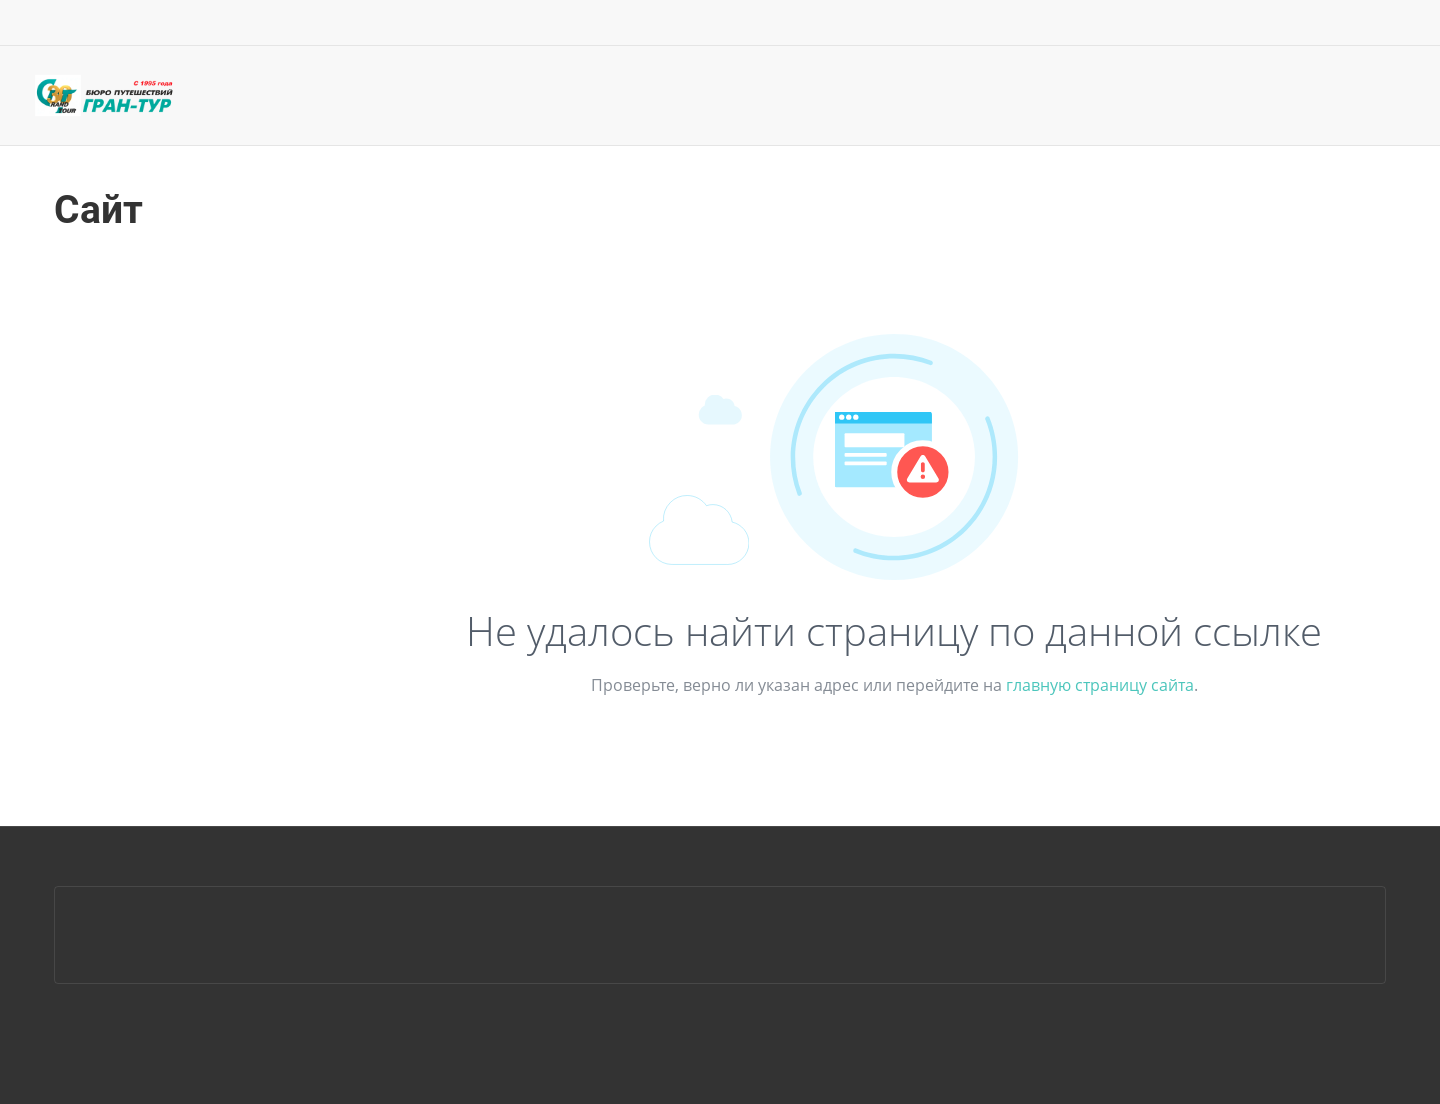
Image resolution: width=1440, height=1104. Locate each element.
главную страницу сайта (1100, 685)
